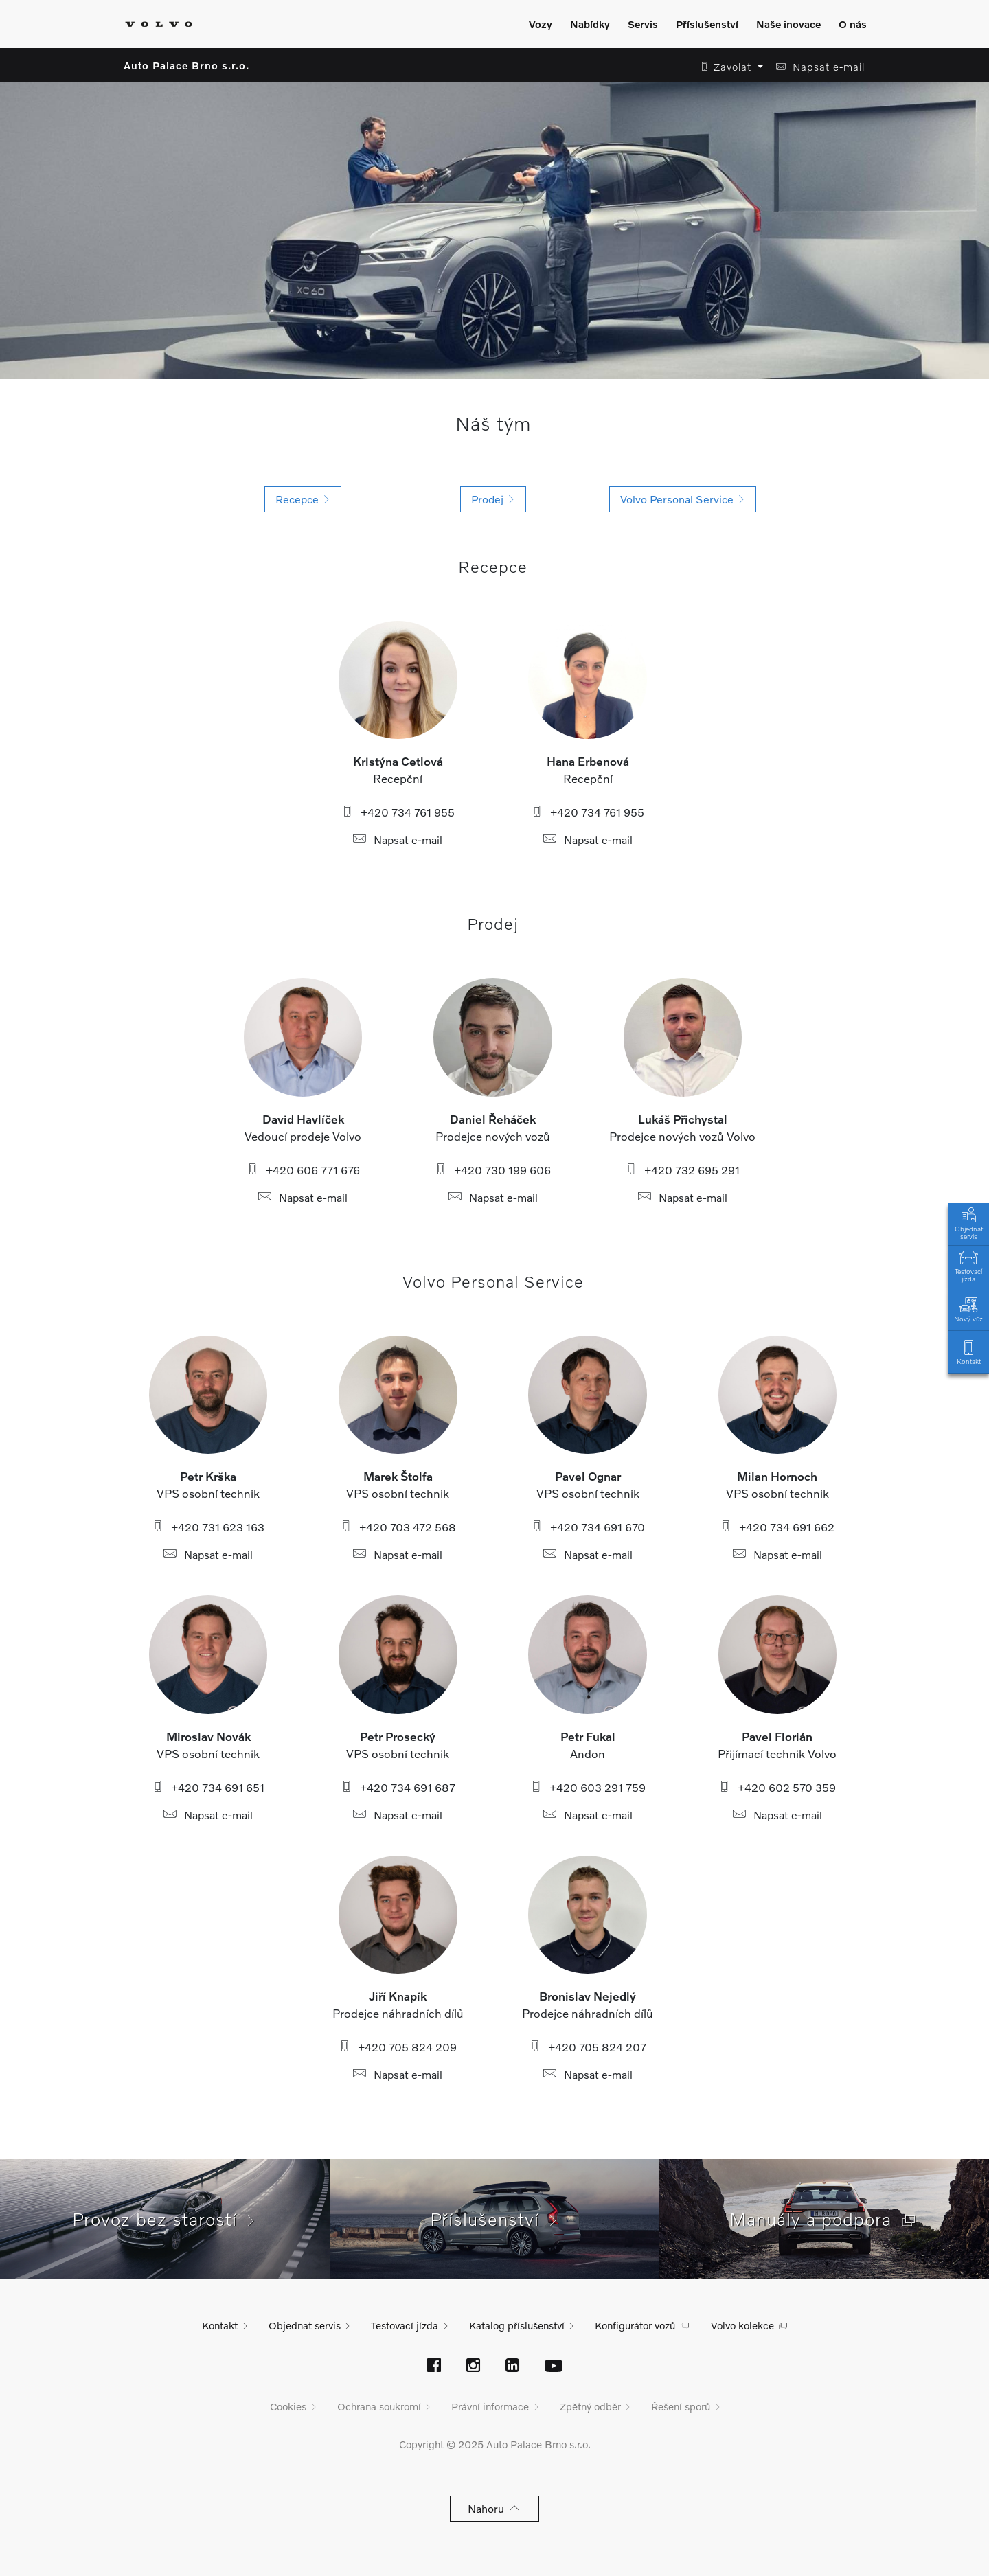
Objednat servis (968, 1222)
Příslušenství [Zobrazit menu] (707, 24)
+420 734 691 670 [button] (588, 1527)
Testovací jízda (968, 1265)
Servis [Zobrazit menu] (643, 24)
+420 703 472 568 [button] (398, 1527)
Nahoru (495, 2508)
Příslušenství (495, 2219)
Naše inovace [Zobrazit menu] (788, 24)
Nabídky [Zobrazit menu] (590, 24)
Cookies (288, 2406)
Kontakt (968, 1351)
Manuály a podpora (824, 2219)
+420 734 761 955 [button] (398, 812)
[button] (728, 67)
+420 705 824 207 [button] (587, 2046)
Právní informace (490, 2406)
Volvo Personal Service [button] (682, 498)
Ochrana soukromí (379, 2406)
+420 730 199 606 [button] (493, 1169)
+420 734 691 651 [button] (208, 1787)
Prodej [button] (493, 498)
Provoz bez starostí (165, 2219)
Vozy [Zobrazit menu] (540, 24)
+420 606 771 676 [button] (303, 1169)
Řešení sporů (680, 2406)
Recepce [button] (302, 498)
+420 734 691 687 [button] (398, 1787)
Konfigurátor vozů (635, 2325)
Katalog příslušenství (517, 2325)
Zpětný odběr (590, 2406)
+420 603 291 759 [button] (588, 1787)
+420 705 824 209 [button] (398, 2046)
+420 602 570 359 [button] (777, 1787)
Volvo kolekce (742, 2325)
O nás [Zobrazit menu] (853, 24)
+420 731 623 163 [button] (208, 1527)
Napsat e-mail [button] (397, 839)
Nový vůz (968, 1309)
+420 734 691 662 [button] (777, 1527)
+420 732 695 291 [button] (682, 1169)
